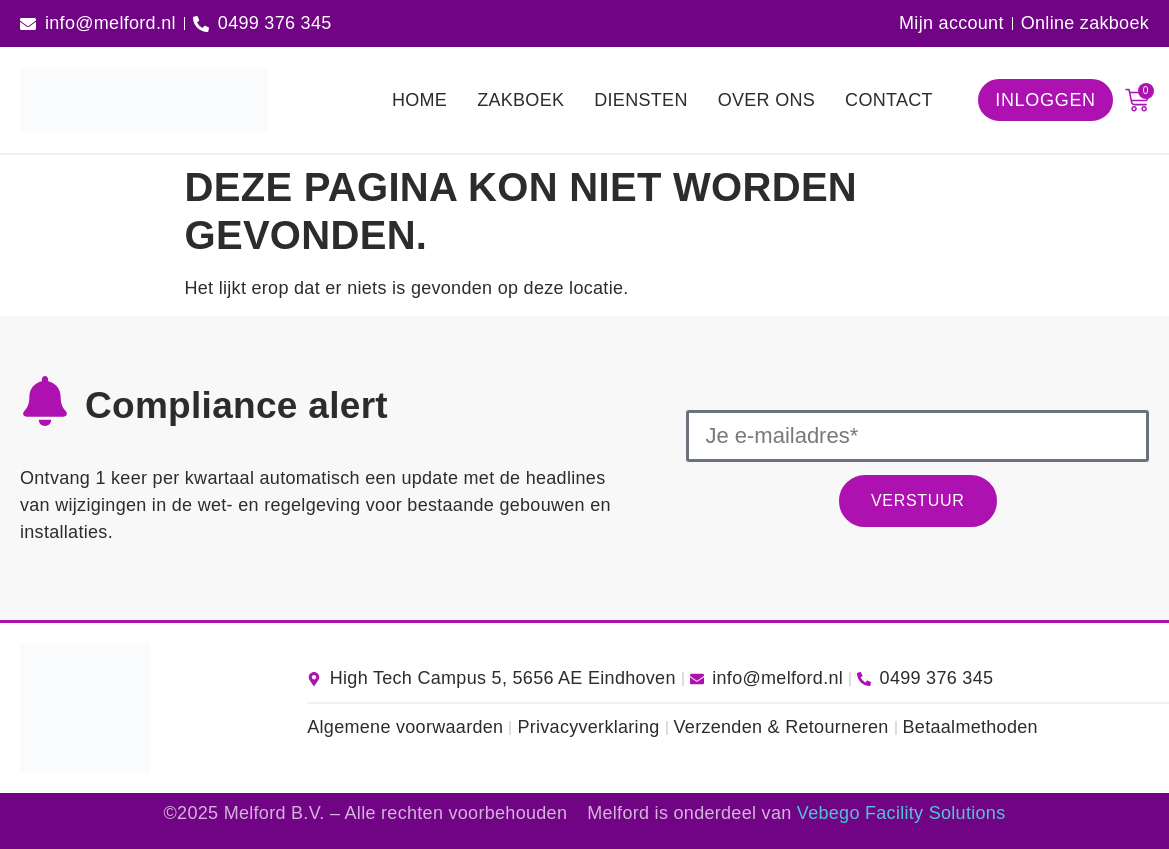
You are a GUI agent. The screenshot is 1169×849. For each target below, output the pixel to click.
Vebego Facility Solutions (901, 813)
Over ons (766, 100)
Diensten (640, 100)
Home (419, 100)
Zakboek (520, 100)
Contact (889, 100)
